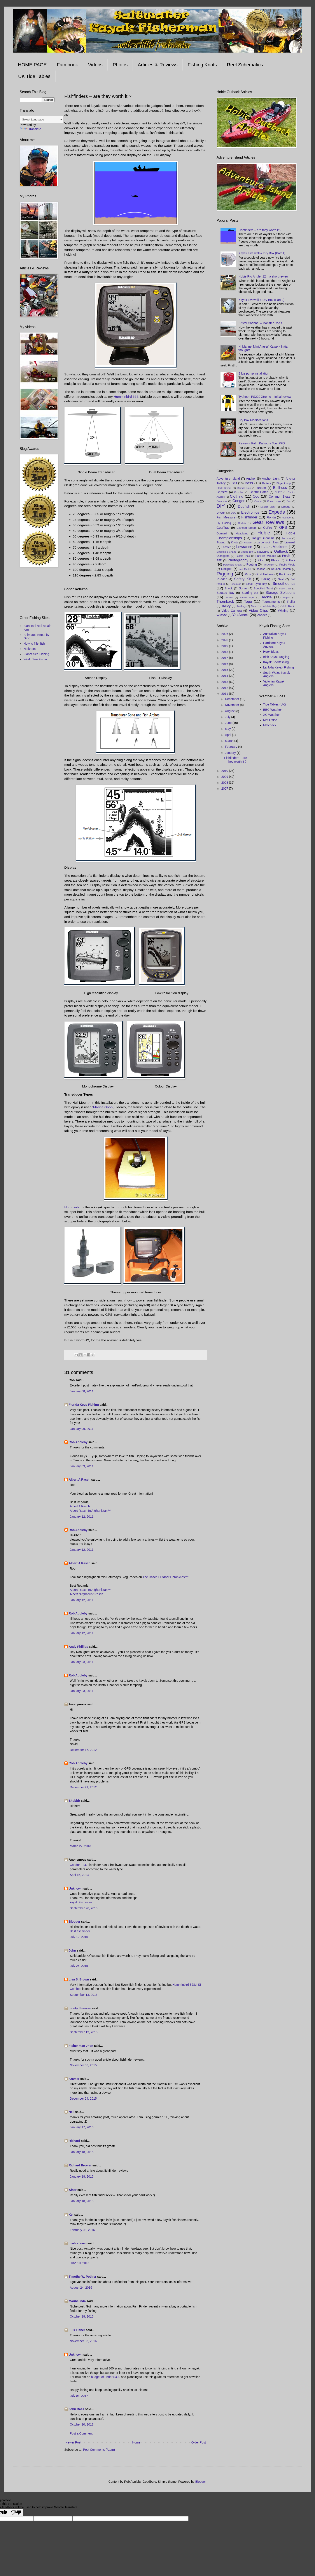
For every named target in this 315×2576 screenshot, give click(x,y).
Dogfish (244, 506)
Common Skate (279, 496)
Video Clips (258, 610)
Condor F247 (79, 1865)
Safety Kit (242, 579)
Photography (238, 560)
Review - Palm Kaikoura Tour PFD (261, 443)
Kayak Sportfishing (276, 662)
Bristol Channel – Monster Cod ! (260, 323)
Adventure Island (228, 478)
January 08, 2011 (81, 1391)
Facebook (67, 64)
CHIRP (278, 492)
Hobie (263, 533)
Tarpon (286, 597)
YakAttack (240, 615)
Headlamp (242, 533)
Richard (74, 2141)
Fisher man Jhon (81, 2045)
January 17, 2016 (81, 2127)
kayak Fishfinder (81, 1902)
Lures (264, 547)
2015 (225, 670)
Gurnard (222, 533)
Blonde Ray (244, 488)
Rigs (248, 574)
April (228, 735)
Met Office (270, 720)
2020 (225, 640)
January (231, 753)
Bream (261, 488)
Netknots (30, 649)
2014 (225, 675)
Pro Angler (268, 564)
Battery (266, 483)
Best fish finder (80, 1931)
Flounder (286, 517)
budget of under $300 (105, 2377)
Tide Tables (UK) (274, 704)
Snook (229, 588)
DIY (221, 506)
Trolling (240, 606)
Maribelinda (77, 2301)
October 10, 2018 (81, 2424)
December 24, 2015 (83, 2098)
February (231, 746)
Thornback (225, 601)
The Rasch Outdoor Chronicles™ (165, 1577)
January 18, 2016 (81, 2152)
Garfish (242, 523)
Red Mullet (244, 569)
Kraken (247, 542)
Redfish (260, 569)
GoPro (267, 527)
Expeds (276, 512)
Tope (248, 601)
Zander (262, 615)
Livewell (289, 542)
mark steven (78, 2243)
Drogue (285, 506)
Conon (258, 501)
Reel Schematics (245, 64)
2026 (225, 634)
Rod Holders (264, 574)
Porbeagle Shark (232, 564)
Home (136, 2442)
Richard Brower (80, 2165)
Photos (120, 64)
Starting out (250, 592)
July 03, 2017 (79, 2395)
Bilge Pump (283, 483)
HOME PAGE (32, 64)
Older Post (198, 2442)
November (232, 705)
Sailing (266, 579)
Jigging (221, 542)
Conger (239, 501)
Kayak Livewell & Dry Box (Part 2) (261, 300)
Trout (254, 606)
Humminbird (73, 1207)
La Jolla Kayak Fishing (278, 667)
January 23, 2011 (81, 1662)
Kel (71, 2214)
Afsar (73, 2190)
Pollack (290, 560)
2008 (225, 782)
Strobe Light (247, 597)
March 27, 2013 (80, 1846)
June (228, 723)
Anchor (251, 478)
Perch (286, 555)
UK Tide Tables (34, 76)
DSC (233, 512)
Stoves (229, 597)
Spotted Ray (225, 592)
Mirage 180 (247, 551)
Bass (249, 483)
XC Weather (271, 714)
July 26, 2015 (79, 1966)
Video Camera (231, 610)
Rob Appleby (78, 1442)
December (232, 699)
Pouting (252, 564)
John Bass (76, 2409)
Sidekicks (236, 584)
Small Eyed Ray (256, 583)
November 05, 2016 (83, 2341)
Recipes (226, 569)
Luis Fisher (77, 2330)
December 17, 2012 (83, 1750)
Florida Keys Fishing (84, 1404)
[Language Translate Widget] (41, 119)
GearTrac (223, 527)
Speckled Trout (263, 588)
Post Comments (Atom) (99, 2449)
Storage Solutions (280, 593)
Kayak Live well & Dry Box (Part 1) (261, 253)
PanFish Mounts (266, 555)
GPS (283, 527)
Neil (71, 2112)
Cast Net (239, 492)
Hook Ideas (271, 651)
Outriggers (223, 555)
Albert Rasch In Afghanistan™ (90, 1510)
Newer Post (73, 2442)
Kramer (74, 2079)
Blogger (74, 1921)
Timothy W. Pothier (82, 2276)
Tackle (266, 597)
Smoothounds (284, 584)
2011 (225, 693)
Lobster (226, 547)
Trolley (226, 606)
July (228, 717)
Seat (281, 579)
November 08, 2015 (83, 2065)
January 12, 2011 (81, 1516)
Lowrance (244, 547)
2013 (225, 682)
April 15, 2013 (79, 1875)
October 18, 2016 (81, 2316)
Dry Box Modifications (253, 420)
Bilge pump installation (253, 373)
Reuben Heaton (281, 569)
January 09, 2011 (81, 1428)
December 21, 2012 (83, 1787)
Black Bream (224, 488)
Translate (30, 129)
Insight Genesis (263, 538)
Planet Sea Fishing (36, 654)
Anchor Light (270, 478)
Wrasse (222, 615)
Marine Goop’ (103, 1107)
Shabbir (74, 1800)
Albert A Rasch (79, 1479)
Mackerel (280, 547)
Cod (256, 496)
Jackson (286, 538)
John (72, 1950)
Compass (222, 501)
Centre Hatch (259, 492)
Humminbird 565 (126, 396)
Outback (281, 551)
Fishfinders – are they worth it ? (259, 230)
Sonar (243, 588)
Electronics (250, 512)
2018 (225, 652)
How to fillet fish (34, 643)
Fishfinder (249, 517)
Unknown (75, 1888)
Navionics (263, 551)
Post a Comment (81, 2433)
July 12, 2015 (79, 1937)
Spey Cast (285, 588)
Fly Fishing (224, 523)
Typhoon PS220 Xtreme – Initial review (264, 396)
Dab (289, 501)
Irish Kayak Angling (276, 657)
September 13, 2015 (84, 1994)
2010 (225, 771)
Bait (234, 483)
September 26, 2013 (84, 1908)
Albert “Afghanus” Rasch (86, 1594)
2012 (225, 688)
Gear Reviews (268, 522)
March (229, 741)
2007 (225, 788)
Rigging (225, 573)
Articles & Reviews (158, 64)
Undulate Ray (268, 606)
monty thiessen (80, 2008)
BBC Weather (272, 709)
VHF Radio (288, 606)
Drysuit (221, 512)
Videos (95, 64)
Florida (271, 517)
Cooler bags (274, 501)
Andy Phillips (78, 1646)
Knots (234, 542)
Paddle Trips (243, 556)
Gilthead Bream (246, 527)
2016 (225, 664)
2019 (225, 646)
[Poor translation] (16, 2512)
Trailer (291, 601)
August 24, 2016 (81, 2287)
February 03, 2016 (82, 2230)
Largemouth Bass (268, 542)
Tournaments (271, 601)
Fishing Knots (202, 64)
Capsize (222, 492)
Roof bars (285, 574)
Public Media (287, 564)
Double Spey (268, 507)
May (228, 728)
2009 (225, 776)
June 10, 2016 (79, 2263)
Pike (260, 560)
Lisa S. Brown (79, 1979)
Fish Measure (226, 517)
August (230, 711)
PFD (219, 560)
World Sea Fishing (36, 659)
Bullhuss (280, 488)
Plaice (275, 560)
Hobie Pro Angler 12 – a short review (263, 276)
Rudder (222, 579)
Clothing (236, 496)
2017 (225, 657)
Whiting (283, 610)
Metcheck (269, 725)
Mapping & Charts (226, 551)
